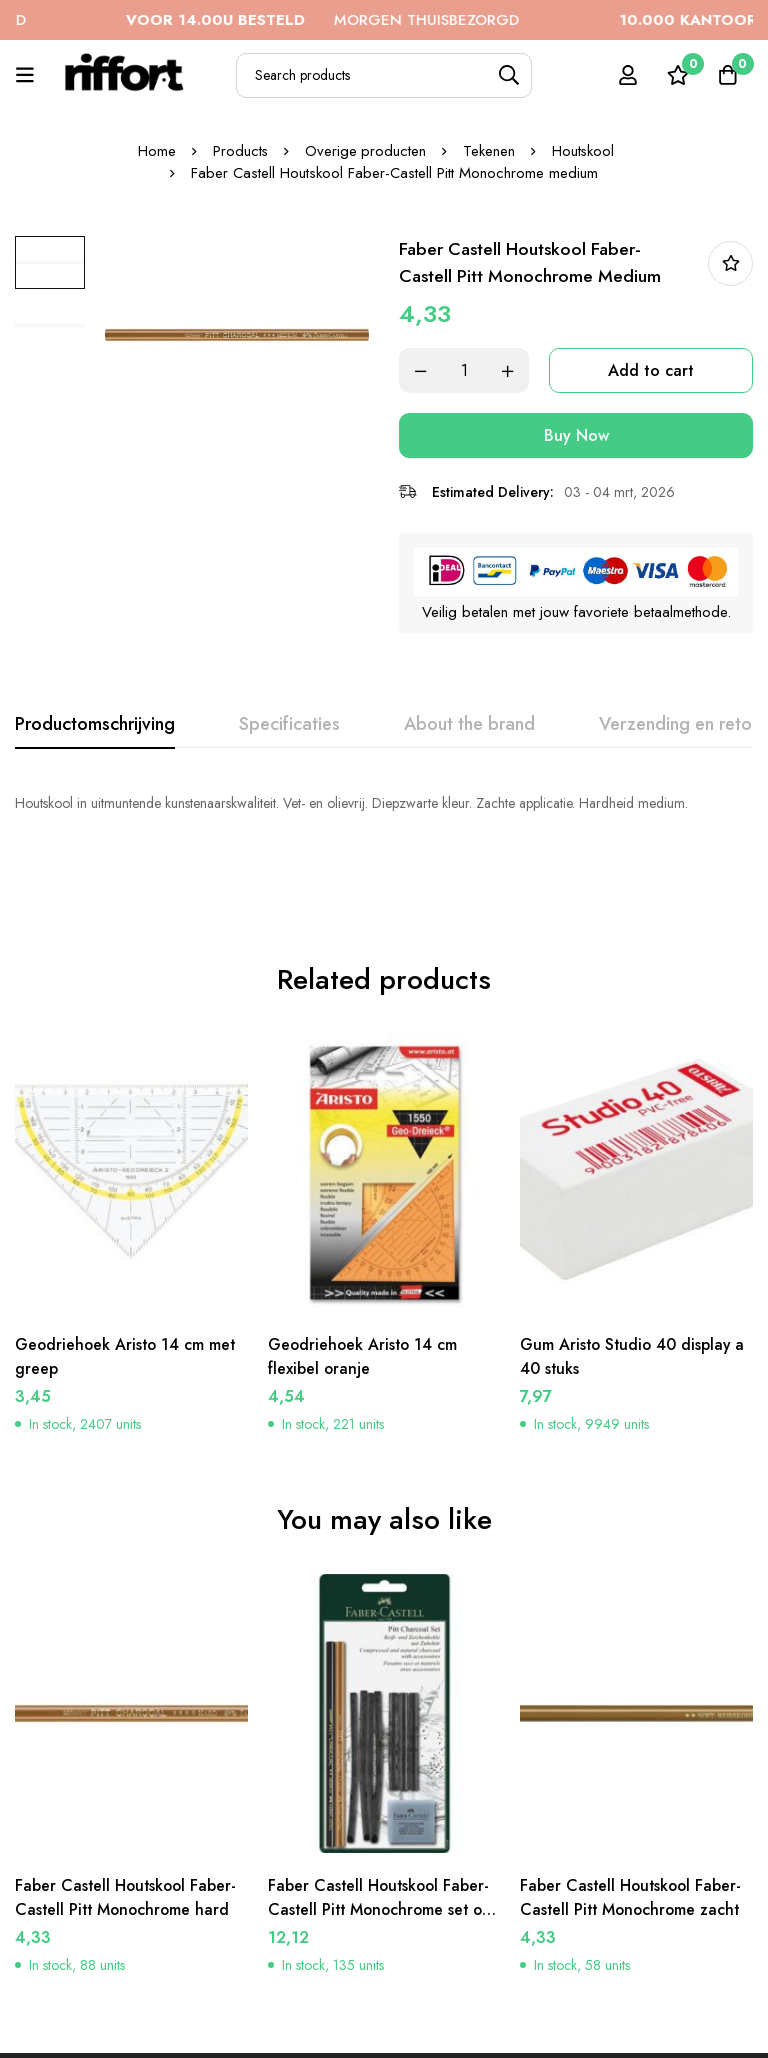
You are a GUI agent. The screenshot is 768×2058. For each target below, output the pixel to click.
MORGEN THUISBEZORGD (350, 20)
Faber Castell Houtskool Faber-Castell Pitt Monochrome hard (128, 1822)
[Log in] (627, 75)
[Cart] (727, 75)
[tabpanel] (384, 803)
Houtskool (584, 151)
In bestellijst (730, 263)
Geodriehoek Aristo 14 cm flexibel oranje (364, 1282)
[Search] (509, 75)
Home (156, 151)
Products (240, 151)
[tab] (95, 725)
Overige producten (366, 151)
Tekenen (490, 151)
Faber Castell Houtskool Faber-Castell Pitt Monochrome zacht (633, 1822)
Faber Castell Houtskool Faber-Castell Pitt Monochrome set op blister (383, 1834)
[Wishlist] (677, 75)
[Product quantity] (464, 370)
